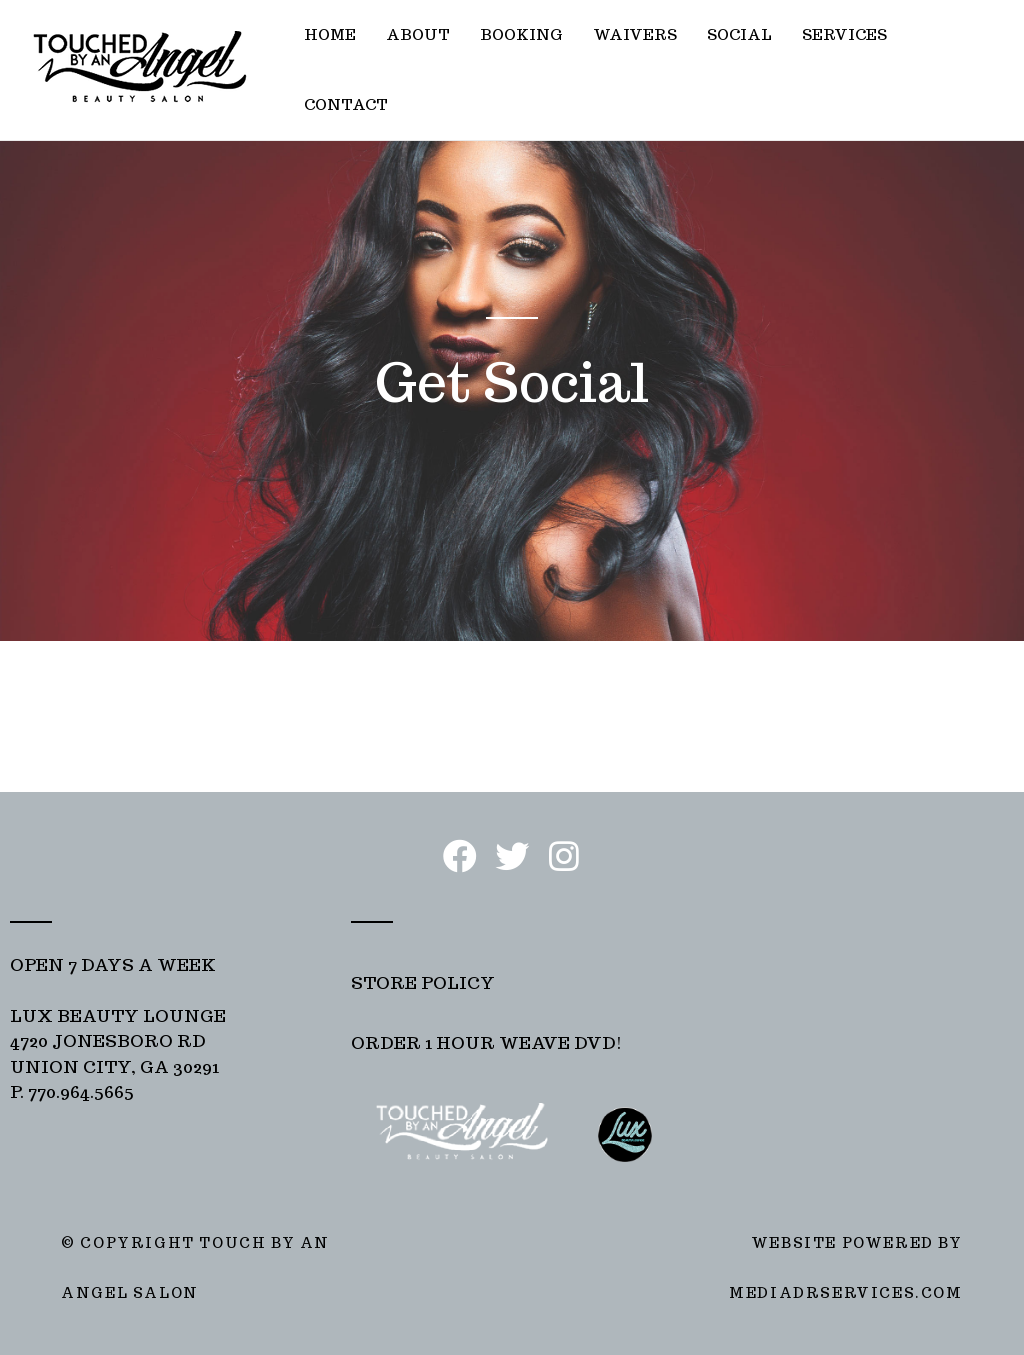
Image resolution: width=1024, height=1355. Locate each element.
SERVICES (844, 34)
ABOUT (418, 34)
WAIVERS (635, 34)
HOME (330, 34)
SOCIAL (739, 34)
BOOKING (521, 34)
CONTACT (346, 104)
